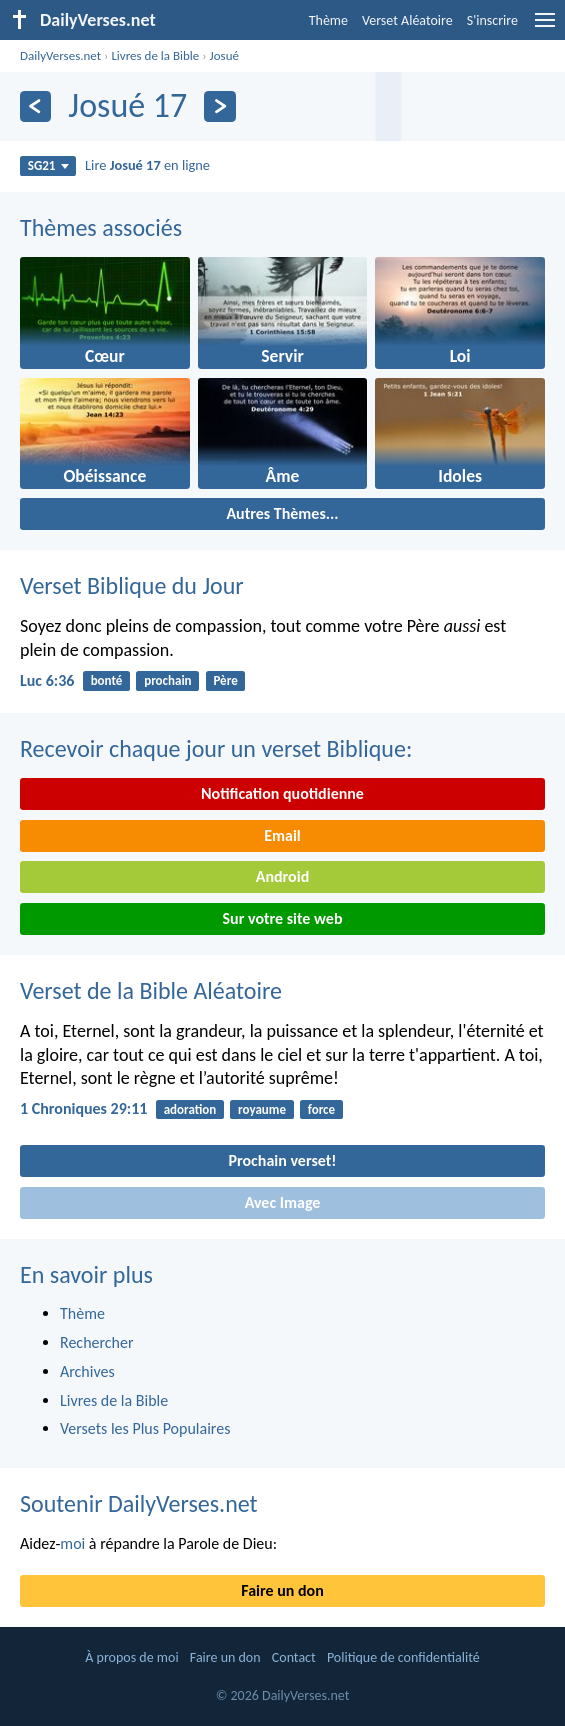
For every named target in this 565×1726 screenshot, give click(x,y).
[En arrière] (35, 106)
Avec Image (283, 1202)
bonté (107, 680)
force (321, 1109)
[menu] (545, 27)
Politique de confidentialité (403, 1657)
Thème (328, 20)
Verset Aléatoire (407, 20)
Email (282, 835)
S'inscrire (492, 20)
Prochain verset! (283, 1160)
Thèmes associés (101, 227)
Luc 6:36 (47, 680)
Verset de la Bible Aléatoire (151, 990)
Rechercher (97, 1342)
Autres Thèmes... (282, 513)
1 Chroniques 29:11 (83, 1108)
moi (72, 1543)
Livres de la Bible (155, 55)
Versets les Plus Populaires (145, 1428)
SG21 (48, 165)
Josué (224, 55)
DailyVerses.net (60, 55)
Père (225, 680)
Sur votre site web (283, 918)
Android (282, 876)
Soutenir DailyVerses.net (139, 1503)
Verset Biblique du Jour (132, 585)
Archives (87, 1371)
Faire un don (282, 1590)
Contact (294, 1657)
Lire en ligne (147, 165)
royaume (262, 1109)
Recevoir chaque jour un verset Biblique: (216, 748)
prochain (167, 680)
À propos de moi (131, 1657)
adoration (190, 1109)
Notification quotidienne (282, 793)
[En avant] (219, 106)
